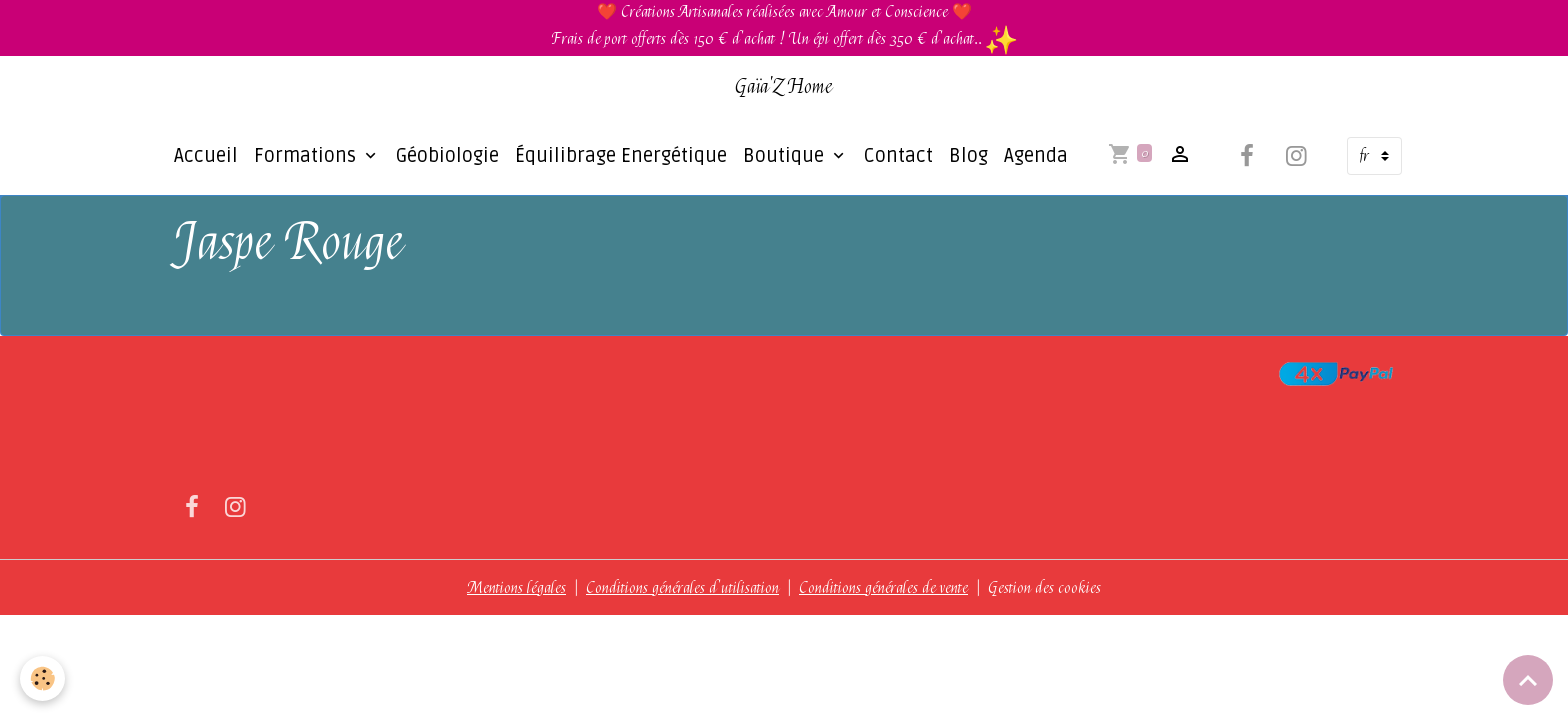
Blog (968, 156)
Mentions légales (516, 588)
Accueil (206, 156)
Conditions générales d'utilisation (682, 588)
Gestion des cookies (1044, 588)
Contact (898, 156)
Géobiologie (447, 156)
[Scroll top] (1528, 680)
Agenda (1036, 156)
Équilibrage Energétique (621, 156)
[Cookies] (42, 678)
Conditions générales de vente (883, 588)
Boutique (786, 156)
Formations (307, 156)
